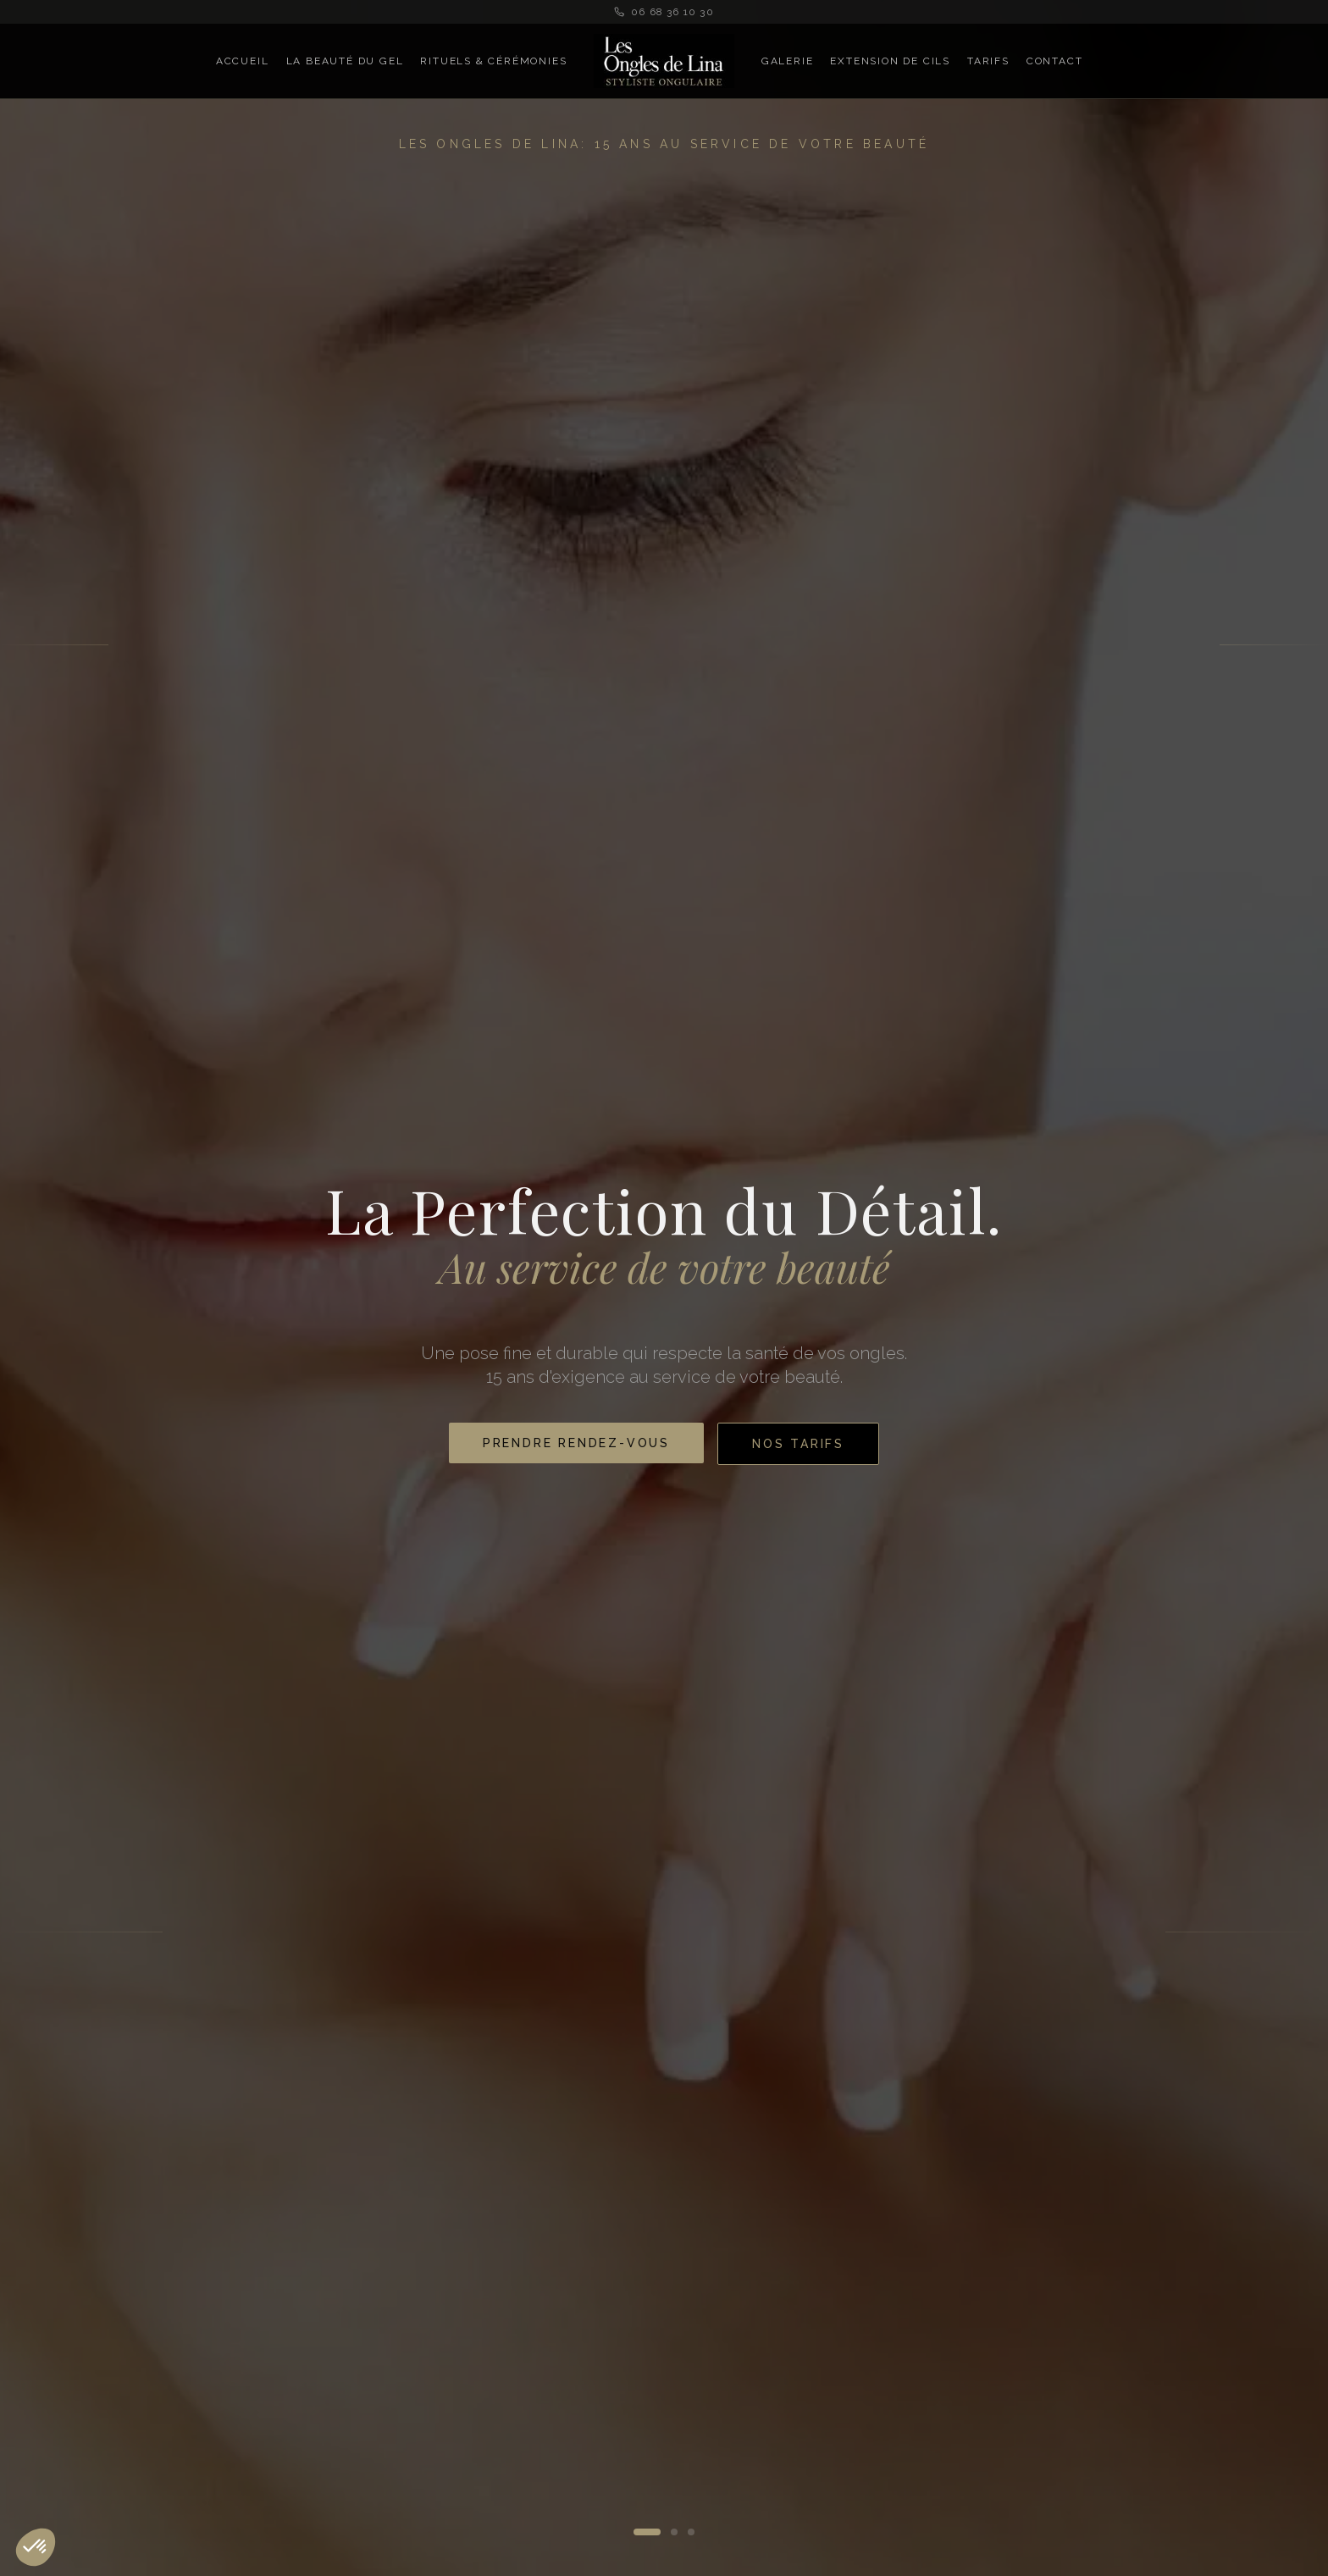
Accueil (242, 61)
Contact (1054, 61)
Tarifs (988, 61)
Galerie (787, 61)
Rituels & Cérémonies (493, 61)
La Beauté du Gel (345, 61)
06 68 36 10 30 (664, 12)
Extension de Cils (890, 61)
